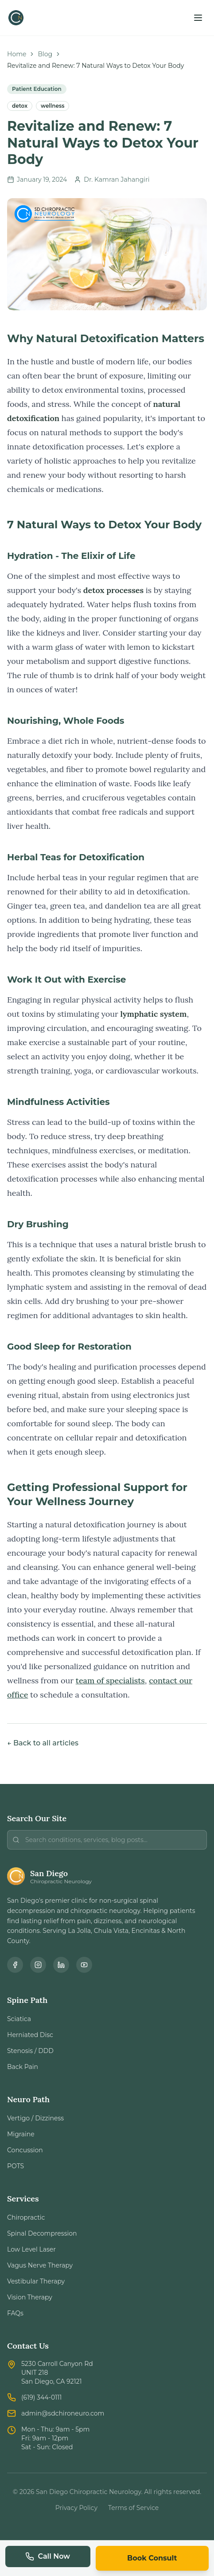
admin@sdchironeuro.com (62, 2413)
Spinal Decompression (42, 2233)
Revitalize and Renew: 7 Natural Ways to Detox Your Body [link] (95, 66)
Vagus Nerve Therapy (40, 2265)
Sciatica (19, 2019)
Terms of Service (133, 2508)
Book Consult (152, 2558)
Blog (45, 54)
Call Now (47, 2556)
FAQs (15, 2313)
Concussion (25, 2150)
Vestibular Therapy (36, 2281)
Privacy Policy (76, 2508)
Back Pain (22, 2067)
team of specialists (110, 1680)
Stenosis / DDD (30, 2051)
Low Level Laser (31, 2249)
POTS (15, 2166)
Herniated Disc (30, 2035)
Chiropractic (26, 2217)
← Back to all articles (42, 1743)
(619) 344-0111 (41, 2397)
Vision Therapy (29, 2297)
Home (16, 54)
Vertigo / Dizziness (35, 2118)
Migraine (21, 2134)
